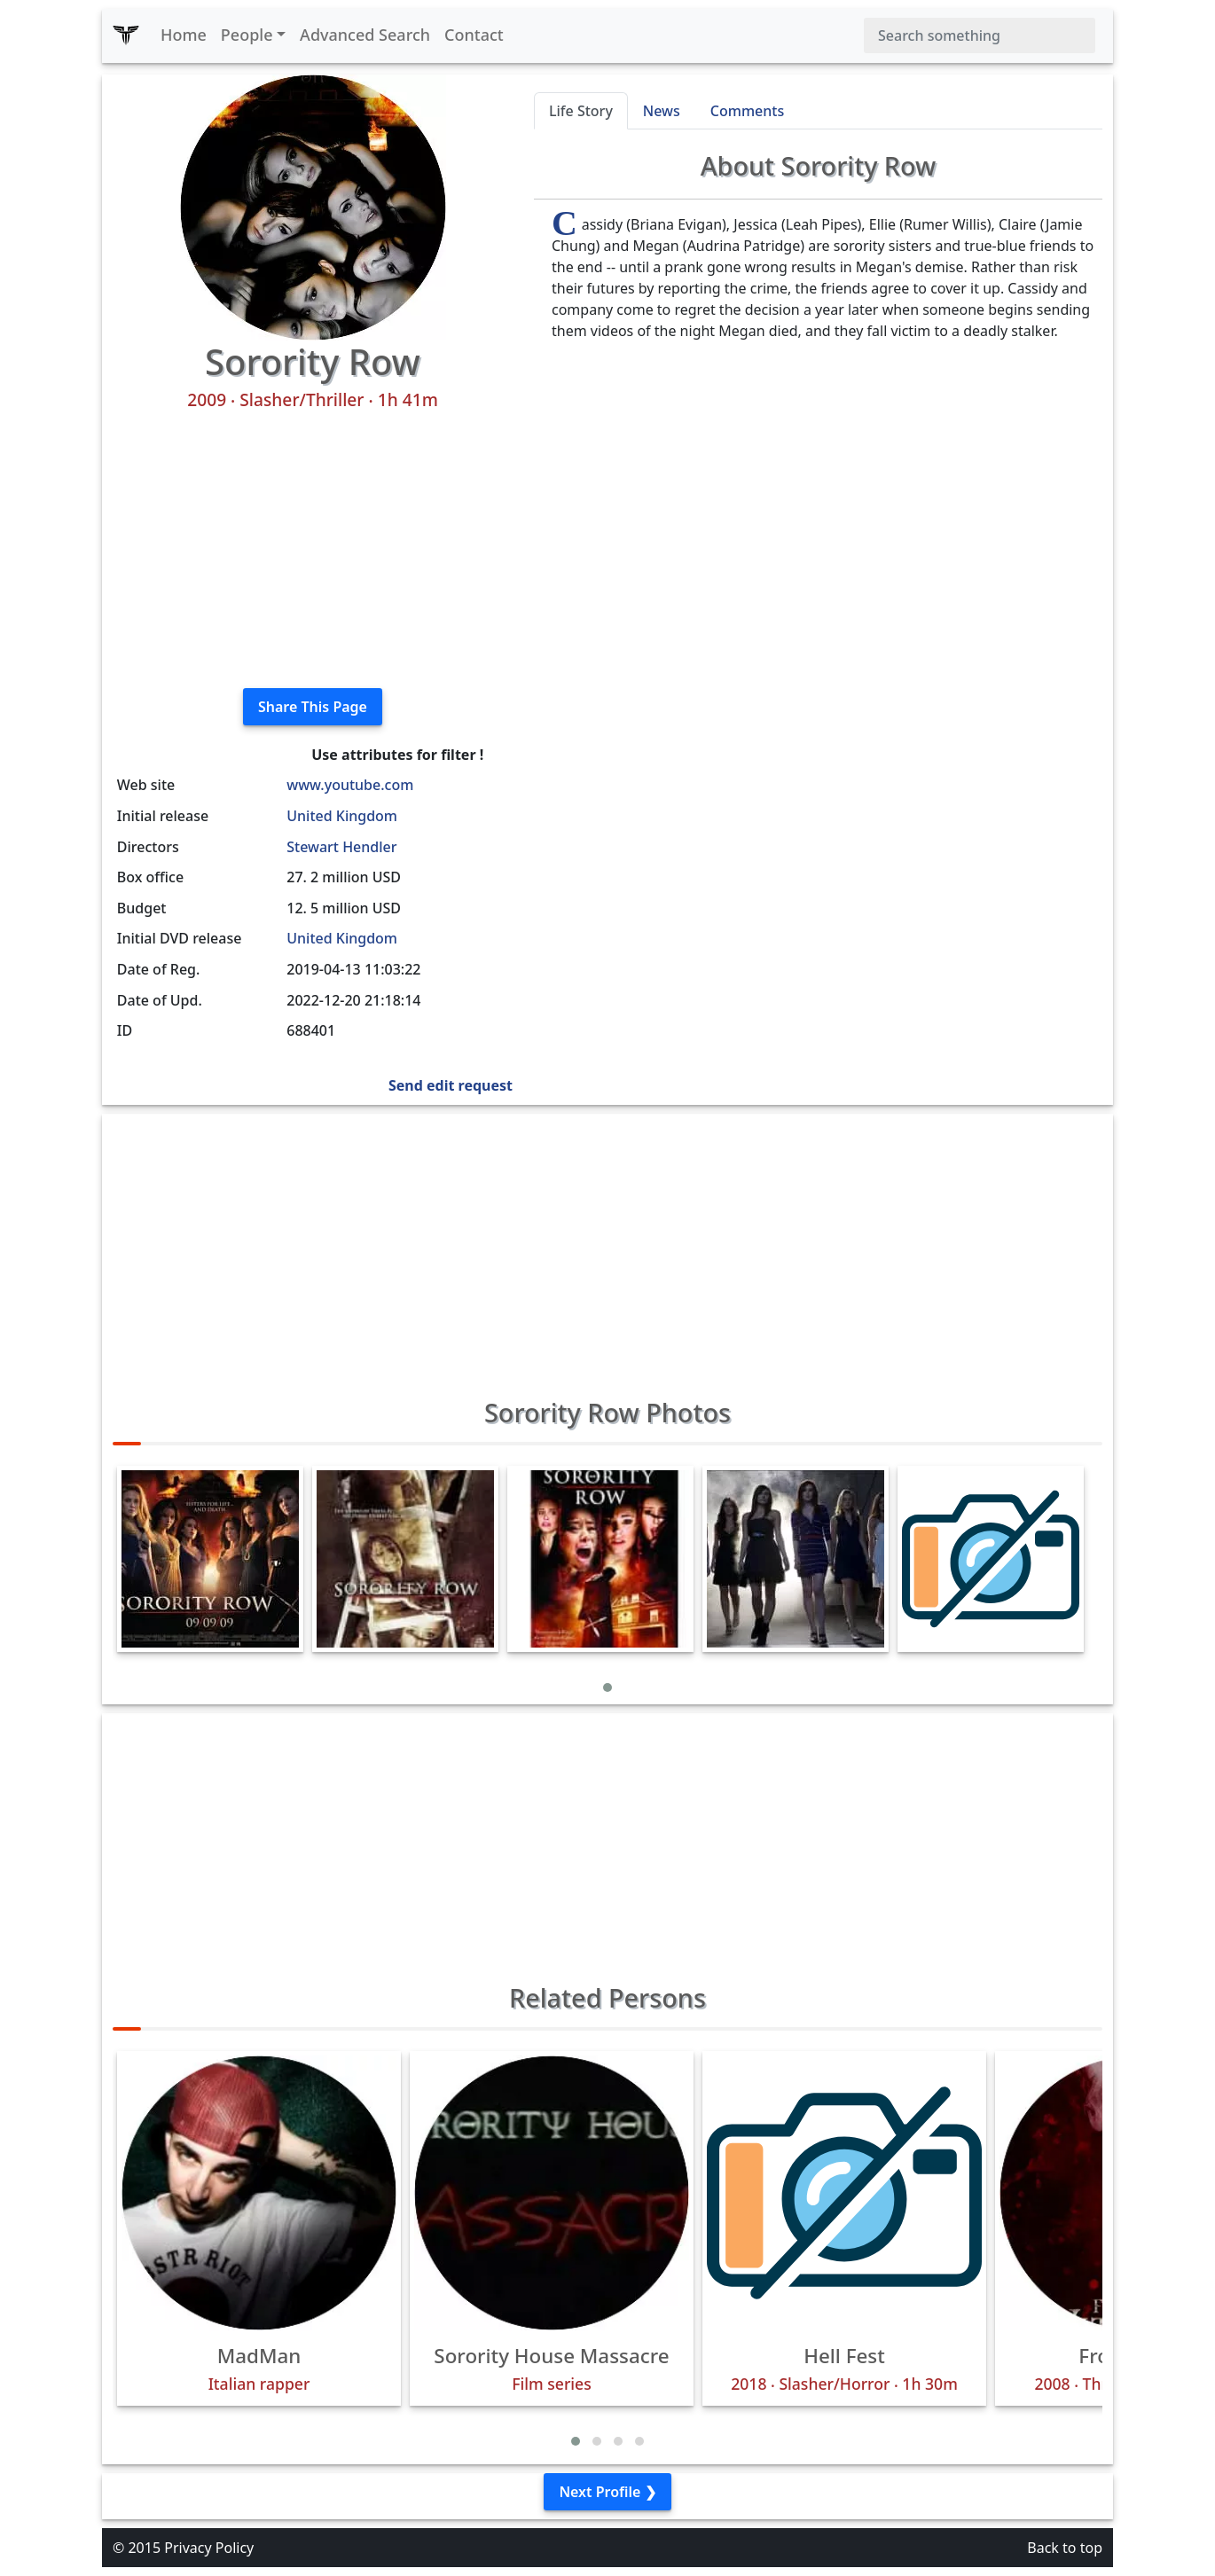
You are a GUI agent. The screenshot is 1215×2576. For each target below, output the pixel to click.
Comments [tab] (747, 111)
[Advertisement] (313, 550)
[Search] (979, 35)
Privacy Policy (209, 2547)
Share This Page (312, 706)
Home (184, 34)
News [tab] (661, 111)
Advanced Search (365, 34)
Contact (474, 34)
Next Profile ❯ (607, 2492)
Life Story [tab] (581, 111)
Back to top (1064, 2547)
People (247, 34)
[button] (607, 1687)
